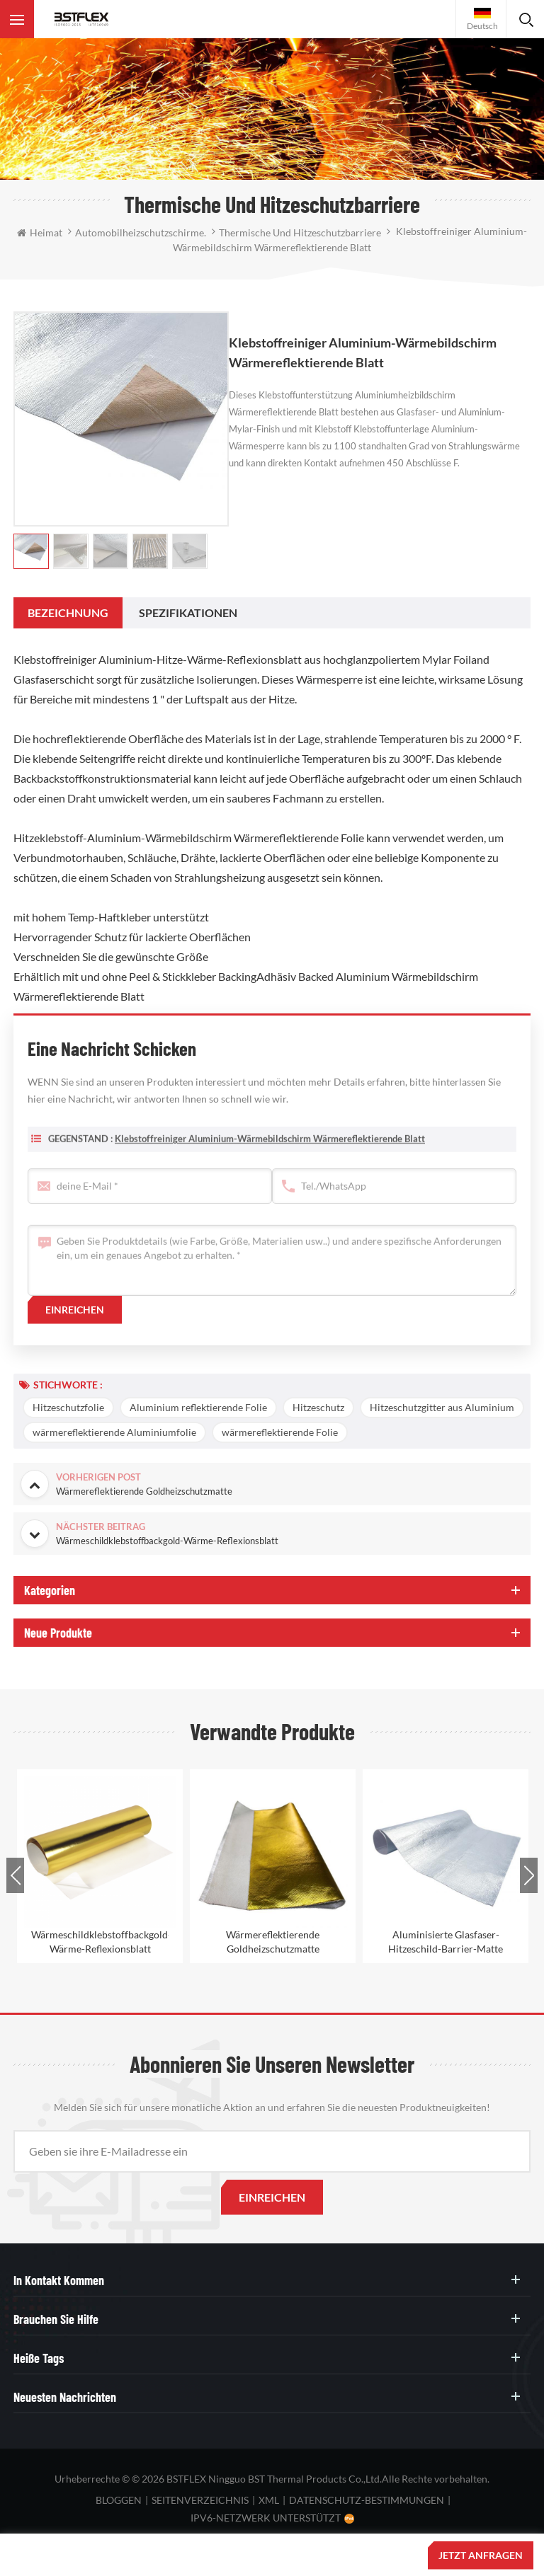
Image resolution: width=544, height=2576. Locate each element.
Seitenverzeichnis (200, 2500)
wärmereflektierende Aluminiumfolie (114, 1432)
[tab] (68, 612)
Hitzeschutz (318, 1407)
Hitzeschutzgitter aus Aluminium (442, 1407)
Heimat (39, 232)
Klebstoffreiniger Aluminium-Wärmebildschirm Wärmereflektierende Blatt (270, 1150)
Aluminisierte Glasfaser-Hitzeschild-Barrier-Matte (445, 1941)
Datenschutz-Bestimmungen (366, 2500)
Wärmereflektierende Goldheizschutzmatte (272, 1941)
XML (269, 2500)
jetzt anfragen (480, 2555)
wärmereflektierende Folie (280, 1432)
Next (529, 1875)
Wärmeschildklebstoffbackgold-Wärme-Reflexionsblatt (100, 1941)
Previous (15, 1875)
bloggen (119, 2500)
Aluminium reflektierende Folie (198, 1407)
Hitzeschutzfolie (68, 1407)
